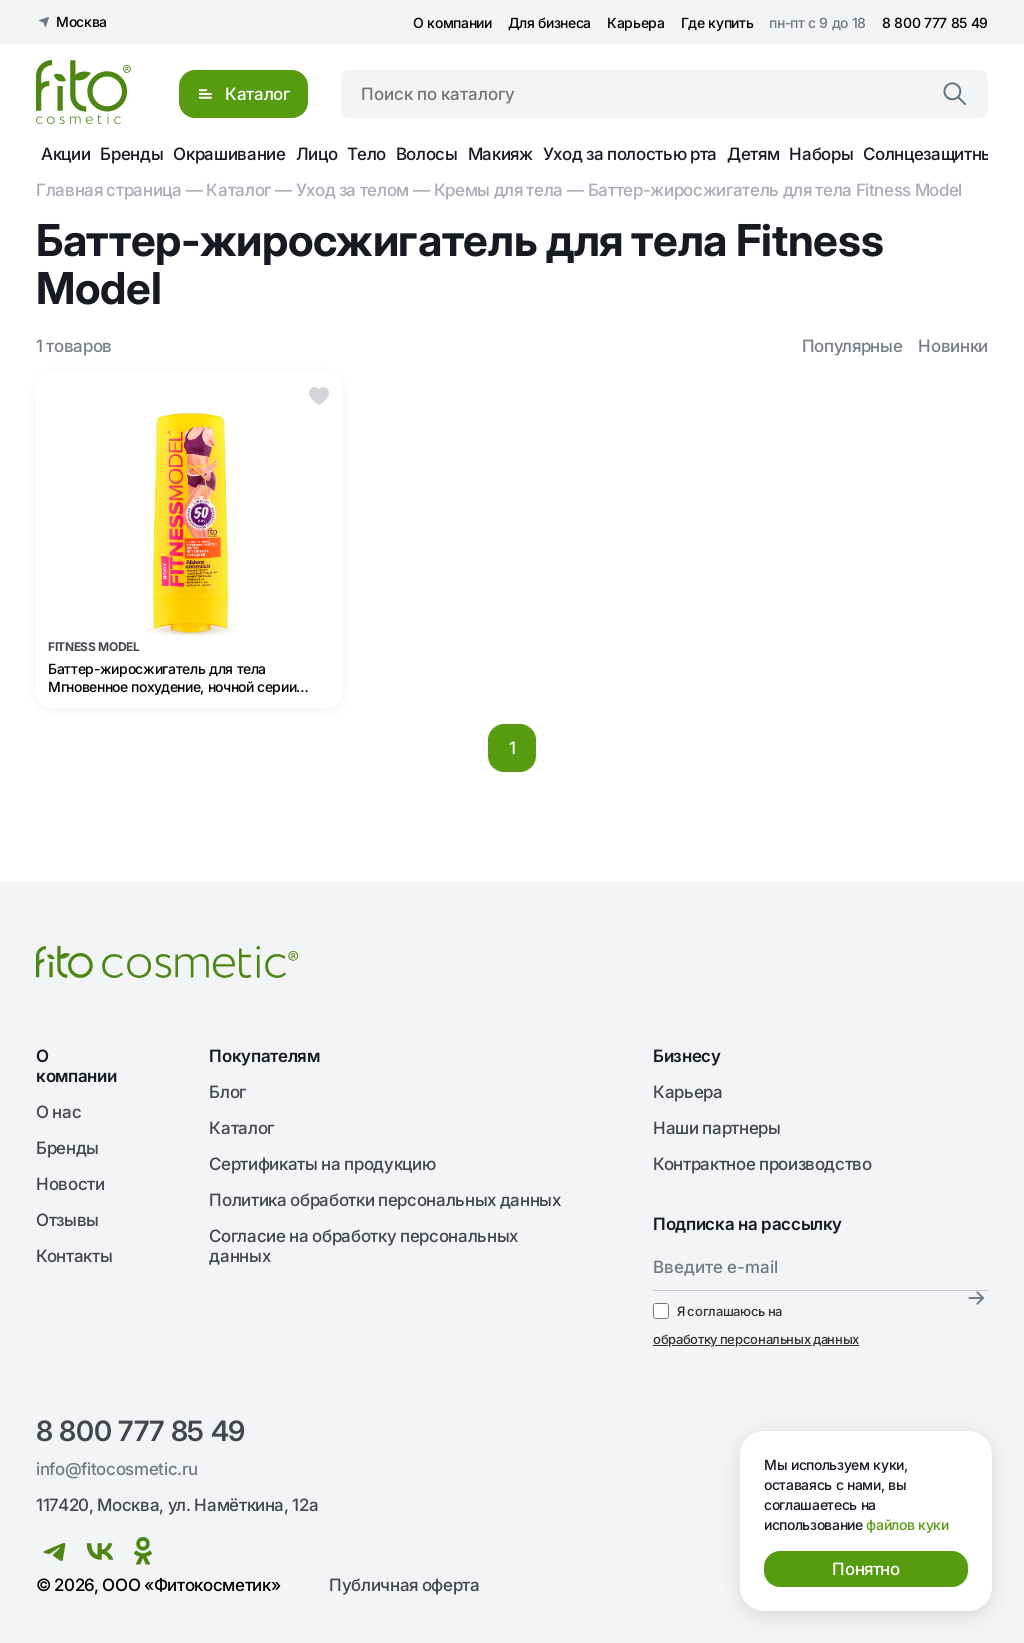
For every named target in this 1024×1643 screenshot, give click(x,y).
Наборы (821, 154)
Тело (366, 154)
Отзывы (67, 1220)
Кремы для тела (498, 190)
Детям (753, 154)
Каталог (238, 190)
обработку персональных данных (756, 1339)
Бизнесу (687, 1056)
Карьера (636, 22)
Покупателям (264, 1056)
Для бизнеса (549, 22)
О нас (58, 1112)
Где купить (717, 22)
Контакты (74, 1256)
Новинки (953, 346)
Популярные (852, 346)
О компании (452, 22)
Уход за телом (353, 190)
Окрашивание (229, 154)
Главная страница (109, 190)
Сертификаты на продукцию (322, 1164)
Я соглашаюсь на (756, 1326)
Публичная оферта (404, 1585)
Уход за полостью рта (630, 154)
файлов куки (907, 1524)
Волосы (427, 154)
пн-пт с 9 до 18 (817, 22)
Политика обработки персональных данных (384, 1200)
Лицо (317, 154)
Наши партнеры (717, 1128)
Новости (70, 1184)
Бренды (131, 154)
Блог (227, 1092)
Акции (65, 154)
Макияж (500, 154)
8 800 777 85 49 (935, 22)
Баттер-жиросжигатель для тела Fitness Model (775, 190)
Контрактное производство (762, 1164)
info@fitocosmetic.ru (116, 1469)
